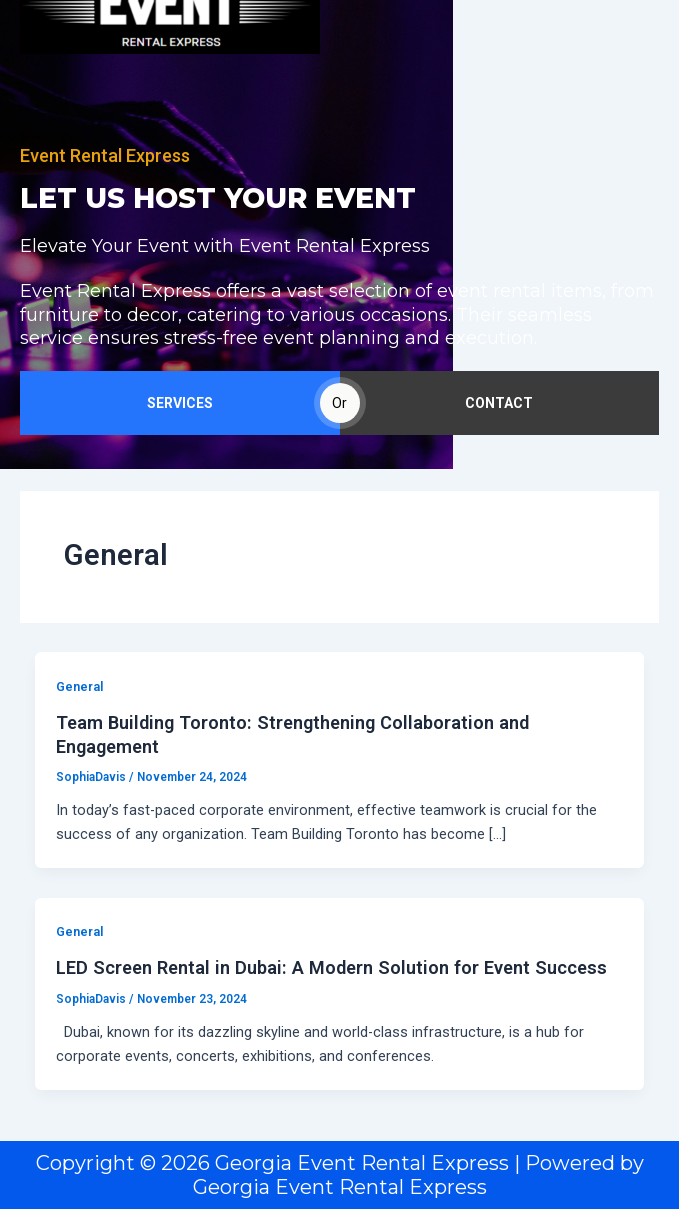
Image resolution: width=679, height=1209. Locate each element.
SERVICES (180, 403)
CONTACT (499, 403)
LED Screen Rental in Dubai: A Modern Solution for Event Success (331, 967)
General (79, 686)
